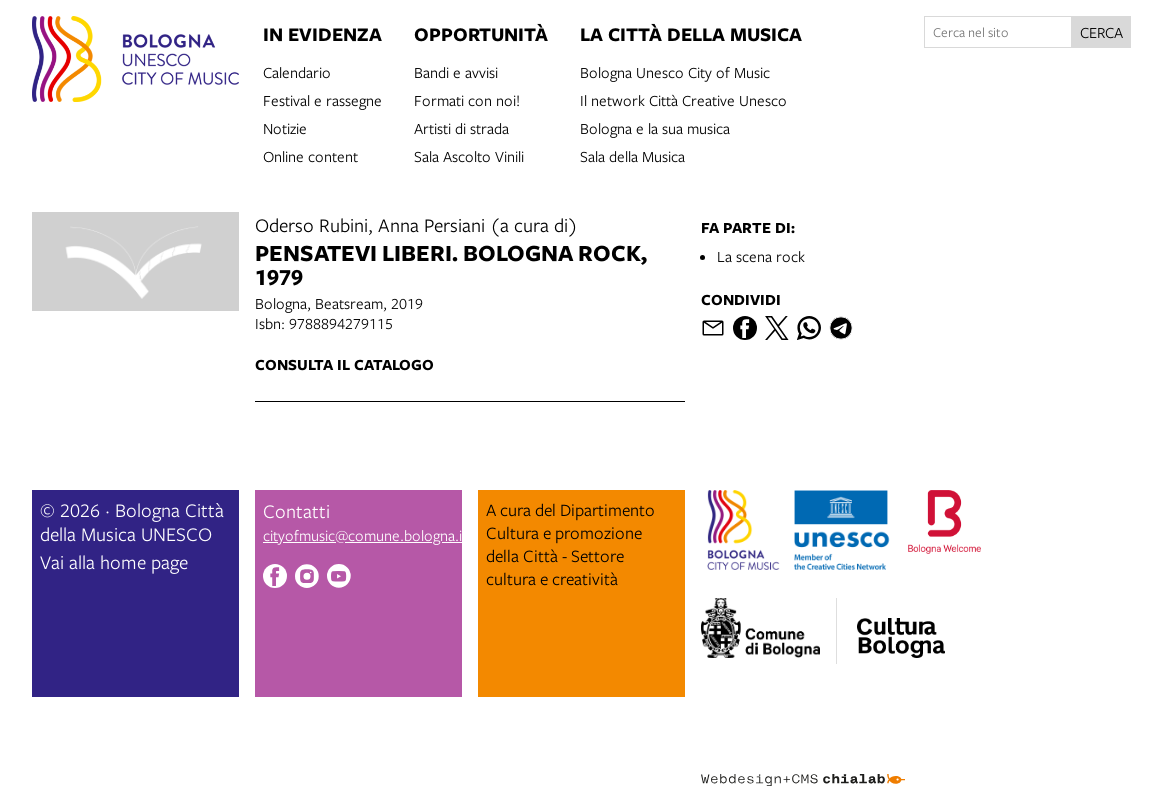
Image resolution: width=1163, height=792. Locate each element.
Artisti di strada (461, 127)
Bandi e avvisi (456, 71)
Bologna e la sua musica (655, 127)
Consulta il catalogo (344, 364)
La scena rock (761, 256)
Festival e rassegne (322, 99)
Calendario (297, 71)
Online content (310, 155)
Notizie (285, 127)
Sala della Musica (632, 155)
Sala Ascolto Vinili (469, 155)
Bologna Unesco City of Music (675, 71)
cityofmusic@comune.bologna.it (365, 535)
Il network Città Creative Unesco (683, 99)
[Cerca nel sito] (998, 32)
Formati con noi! (467, 99)
